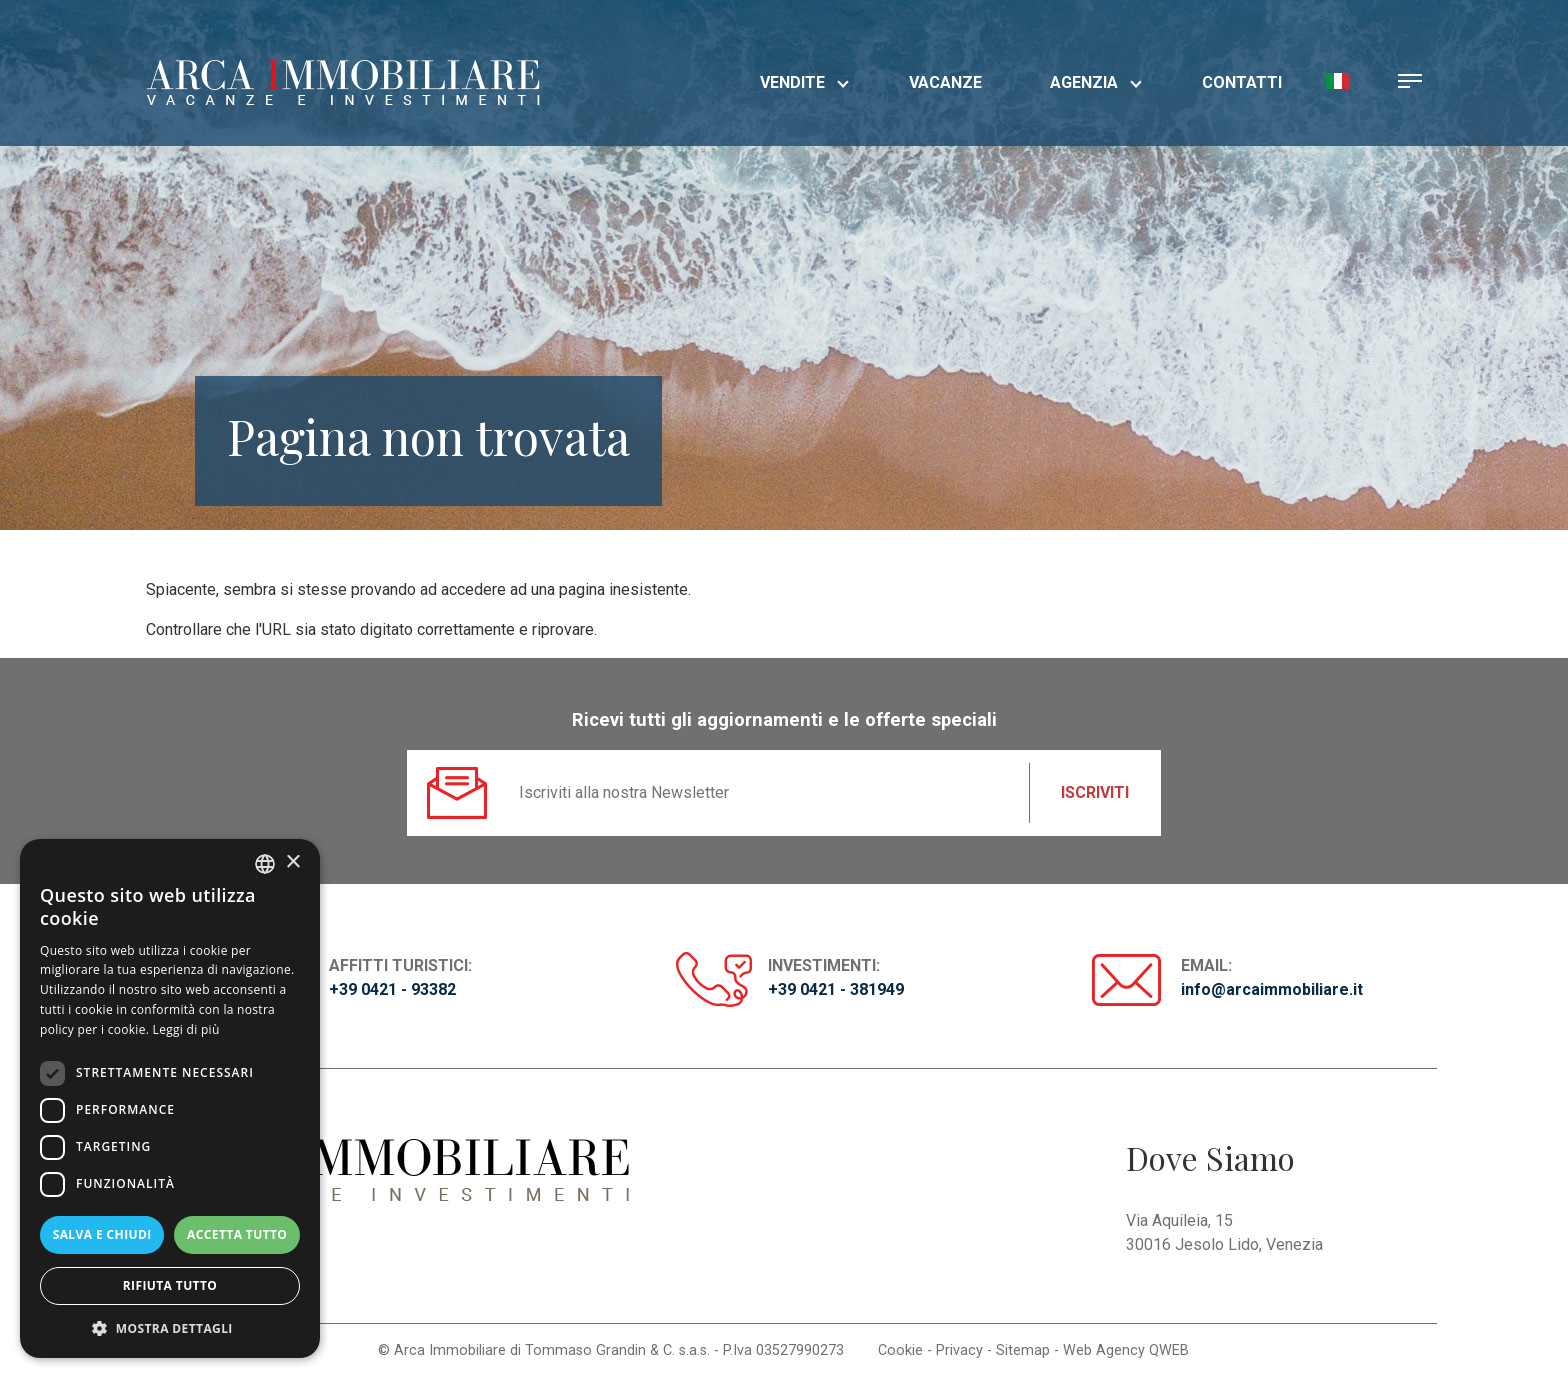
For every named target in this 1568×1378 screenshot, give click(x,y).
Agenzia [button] (1096, 82)
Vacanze (945, 82)
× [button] (292, 862)
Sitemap (1023, 1350)
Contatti (1242, 82)
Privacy (959, 1350)
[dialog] (170, 1098)
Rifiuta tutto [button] (170, 1285)
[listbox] (265, 864)
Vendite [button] (804, 82)
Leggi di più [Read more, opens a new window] (186, 1029)
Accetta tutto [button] (237, 1234)
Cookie (900, 1350)
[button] (1338, 79)
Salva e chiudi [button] (102, 1234)
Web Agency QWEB (1126, 1350)
